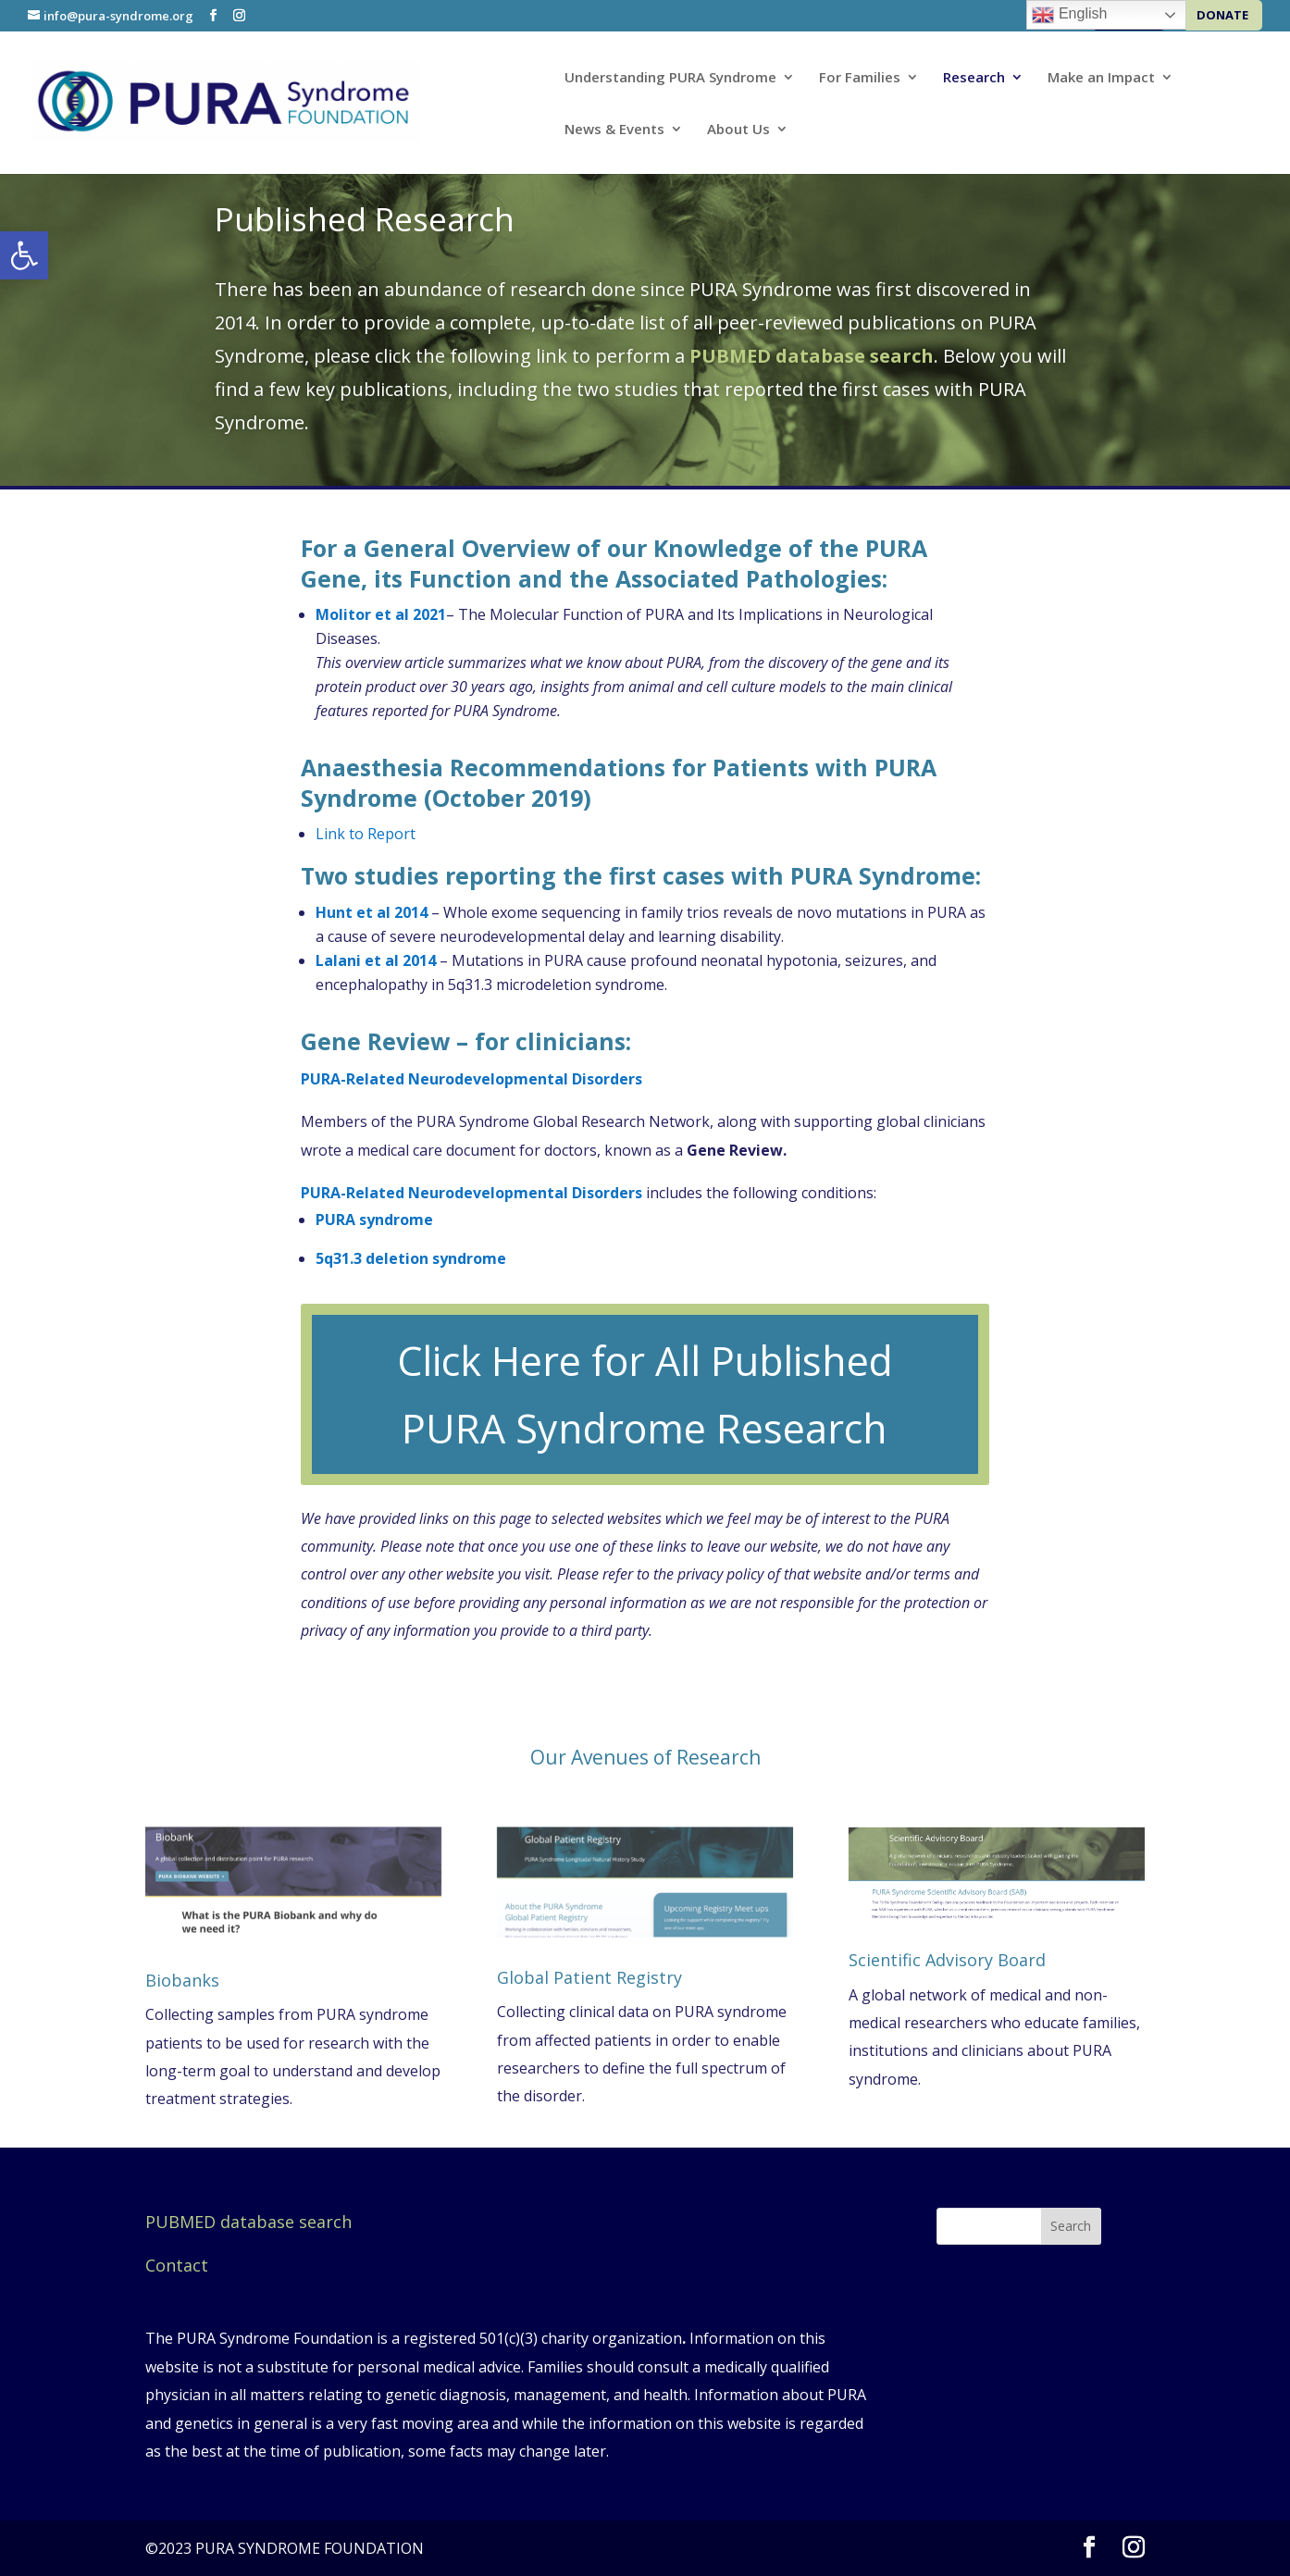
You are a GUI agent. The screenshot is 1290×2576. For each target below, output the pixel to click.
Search (1070, 2226)
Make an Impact (1101, 78)
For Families (859, 78)
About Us (738, 130)
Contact (176, 2265)
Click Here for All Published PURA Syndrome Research (645, 1394)
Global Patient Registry (589, 1977)
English (1069, 15)
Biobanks (182, 1980)
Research (974, 78)
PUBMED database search (248, 2222)
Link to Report (366, 834)
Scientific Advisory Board (947, 1960)
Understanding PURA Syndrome (670, 78)
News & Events (614, 130)
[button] (24, 255)
